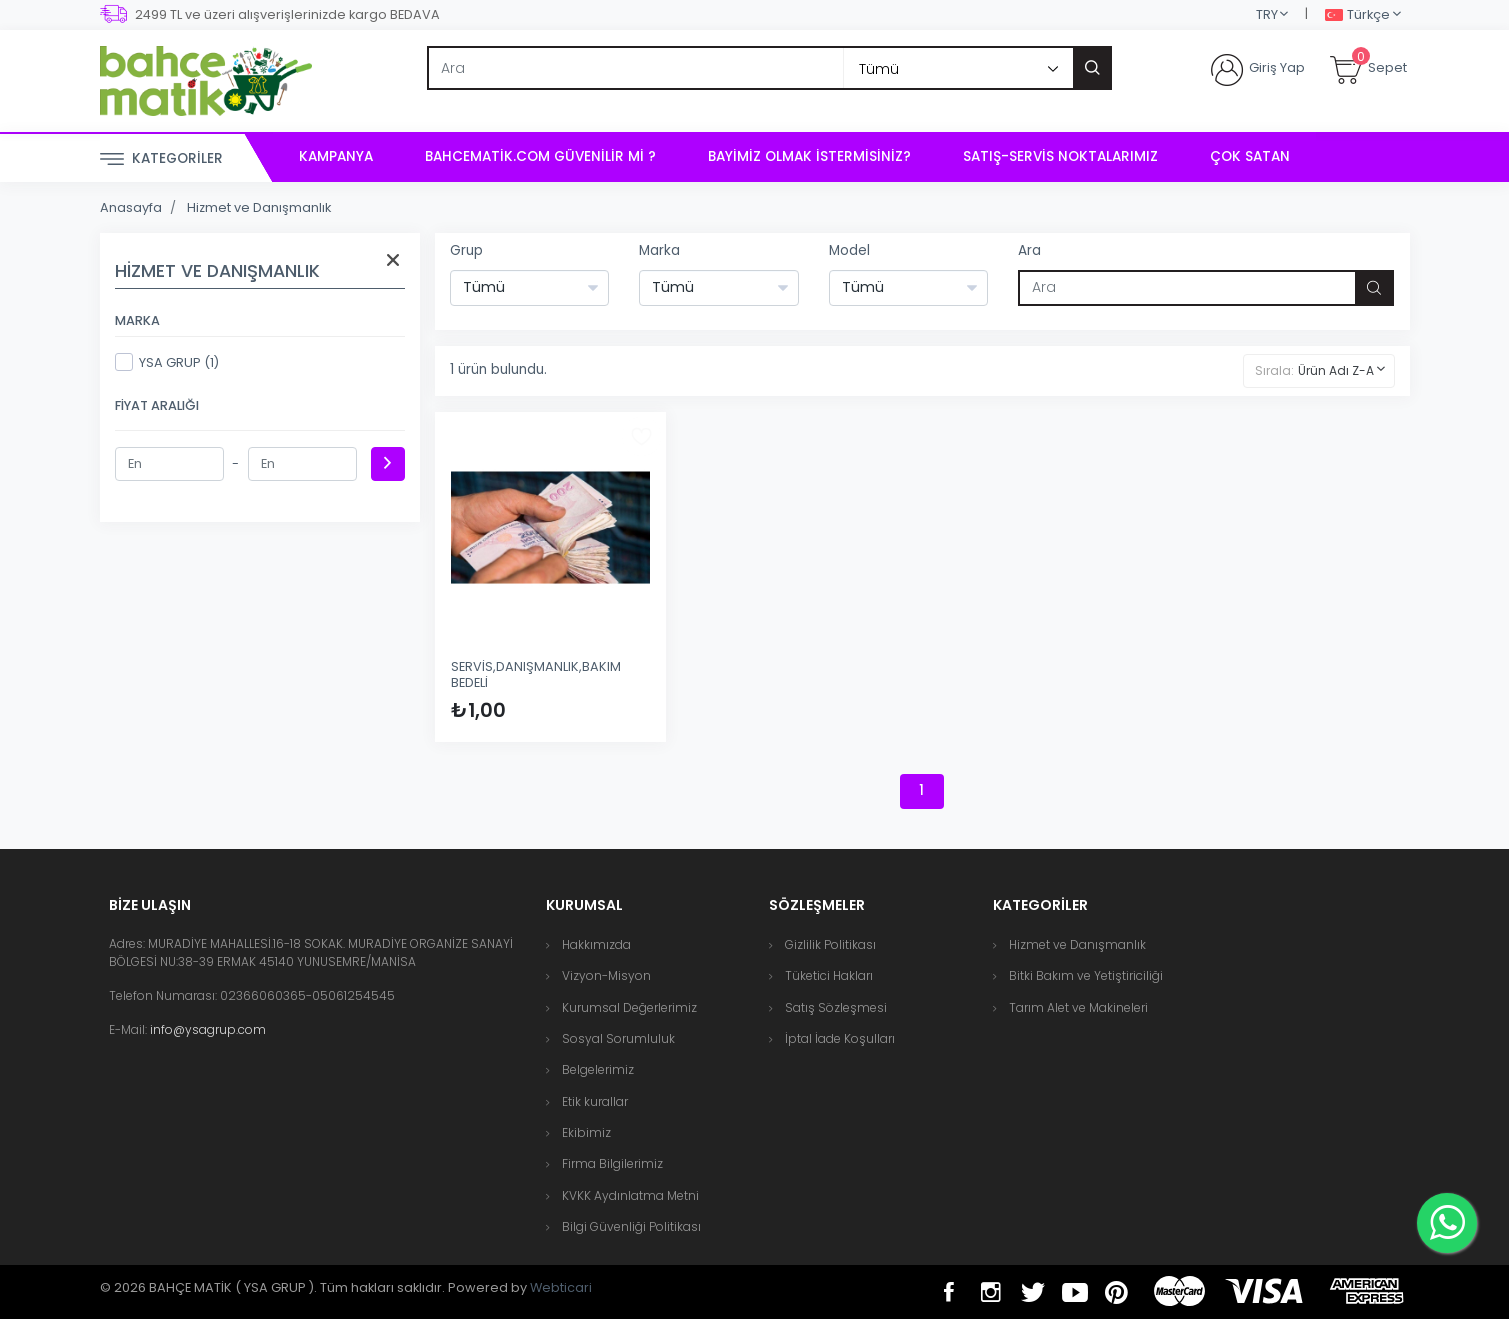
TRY (1267, 14)
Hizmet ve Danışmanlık (259, 207)
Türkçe (1357, 15)
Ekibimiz (586, 1132)
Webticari (561, 1287)
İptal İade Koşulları (840, 1038)
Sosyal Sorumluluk (618, 1038)
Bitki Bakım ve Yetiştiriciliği (1086, 975)
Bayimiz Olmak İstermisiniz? (809, 156)
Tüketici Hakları (829, 975)
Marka (659, 250)
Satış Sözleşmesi (836, 1007)
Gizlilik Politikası (830, 944)
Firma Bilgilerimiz (612, 1163)
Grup (466, 250)
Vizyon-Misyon (606, 975)
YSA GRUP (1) (167, 362)
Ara (1029, 250)
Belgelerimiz (598, 1069)
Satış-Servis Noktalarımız (1060, 156)
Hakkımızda (596, 944)
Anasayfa (131, 207)
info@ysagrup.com (208, 1029)
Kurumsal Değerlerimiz (629, 1007)
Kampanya (336, 156)
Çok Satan (1250, 156)
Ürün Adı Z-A (1336, 370)
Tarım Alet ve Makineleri (1078, 1007)
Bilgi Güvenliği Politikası (631, 1226)
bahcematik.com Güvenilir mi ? (540, 156)
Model (849, 250)
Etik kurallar (595, 1101)
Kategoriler (161, 159)
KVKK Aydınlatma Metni (630, 1195)
